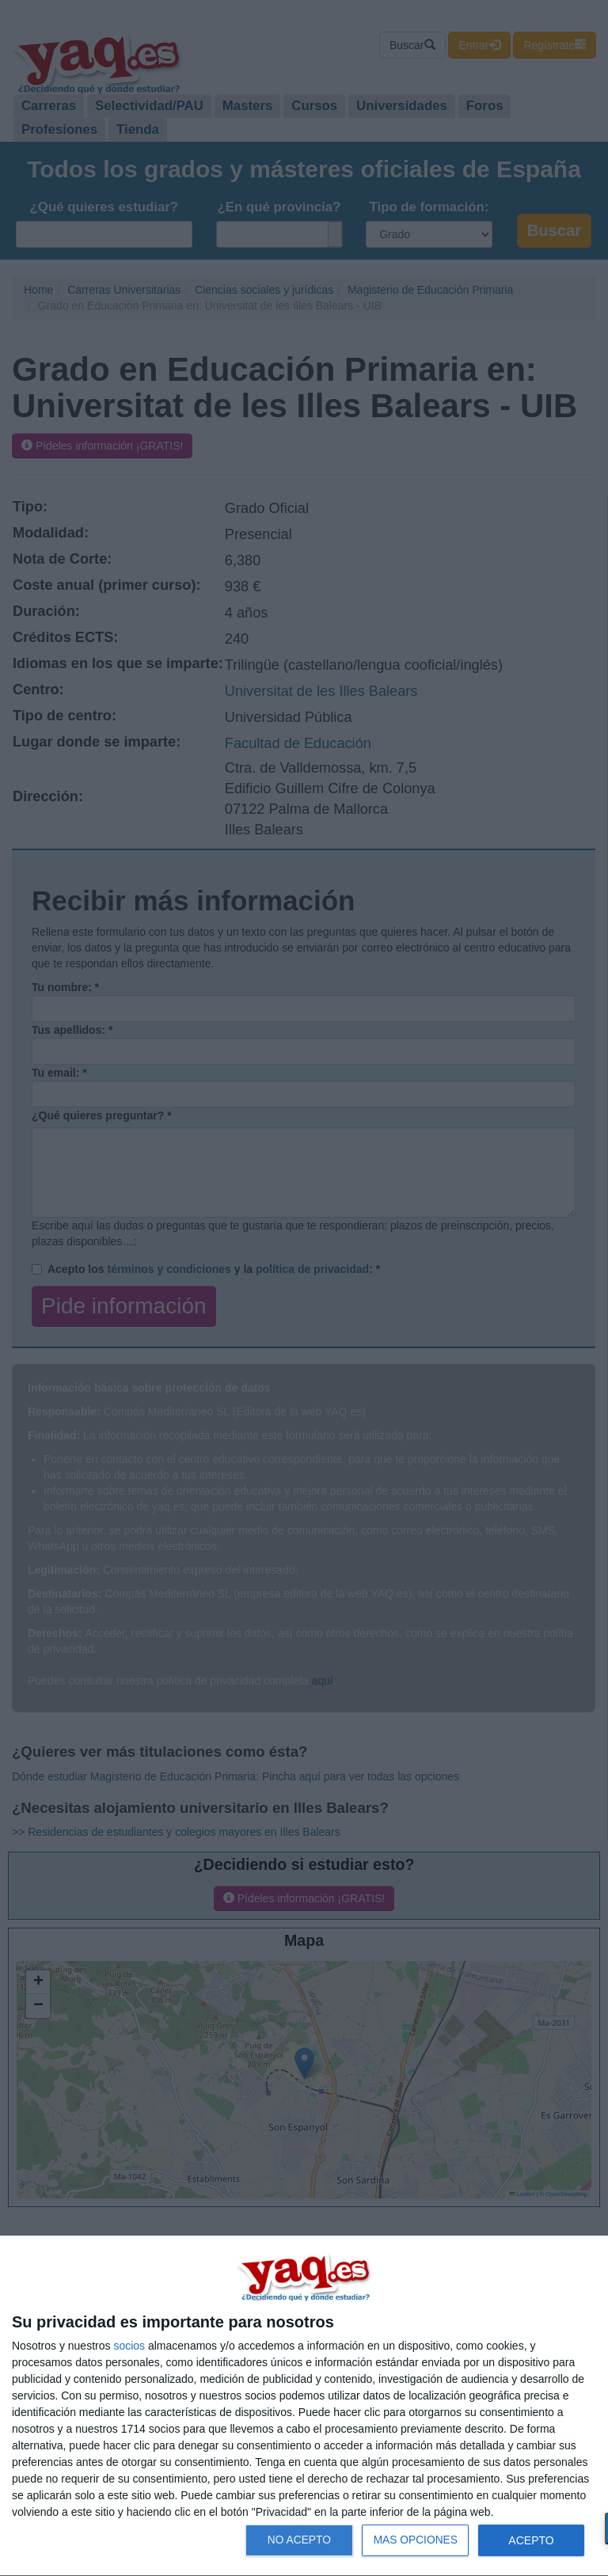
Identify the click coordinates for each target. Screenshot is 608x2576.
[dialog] (304, 2406)
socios (129, 2345)
